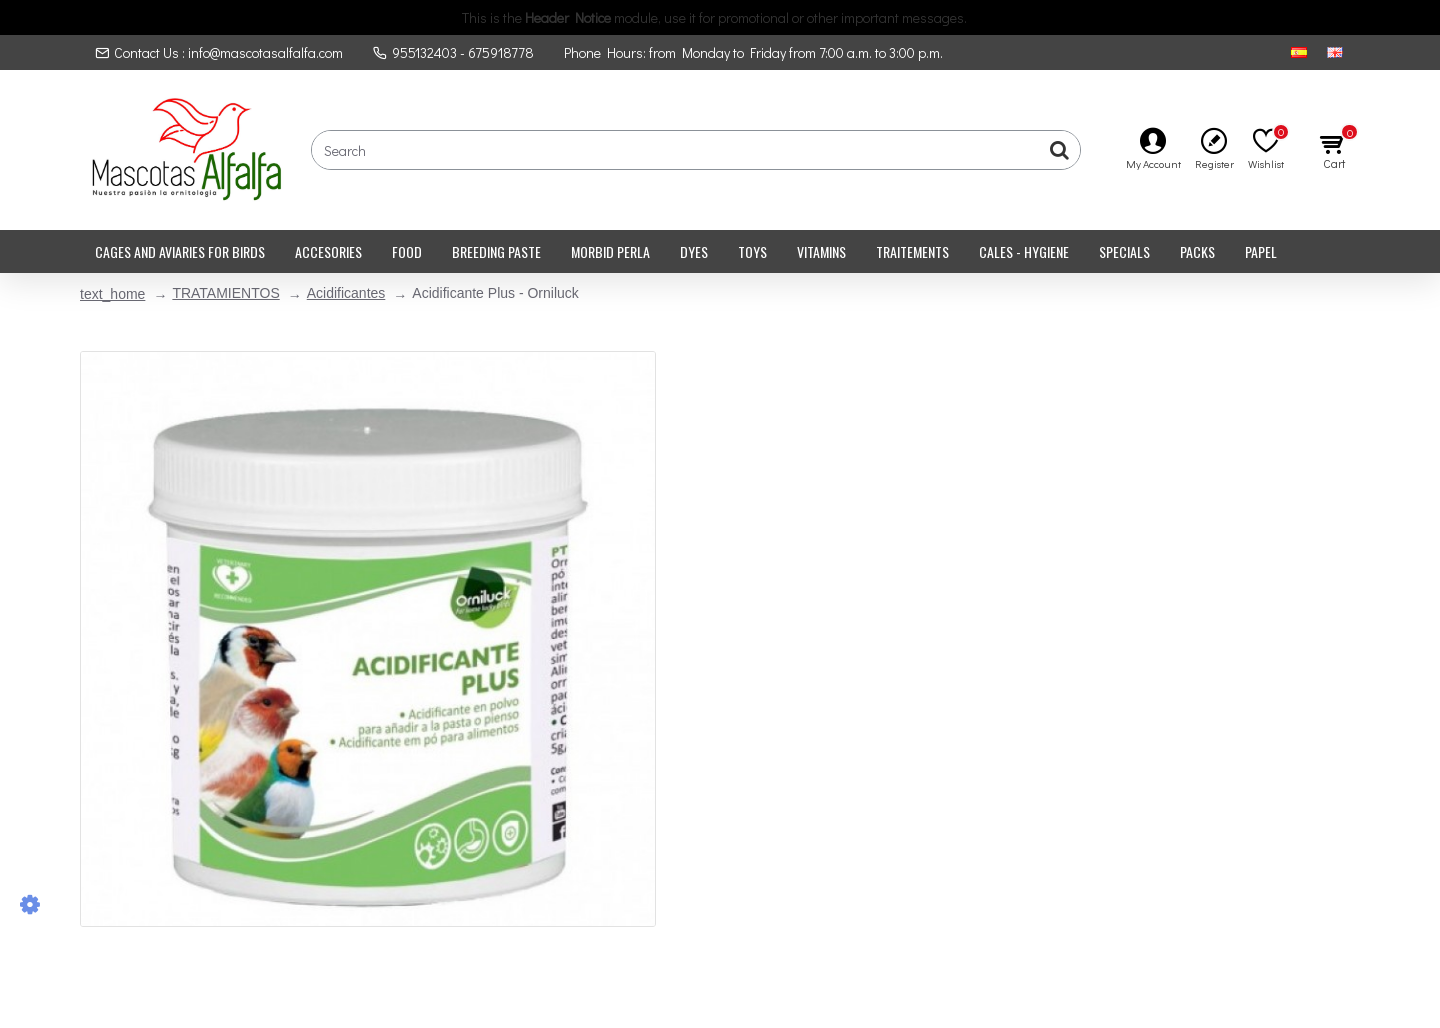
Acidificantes (346, 293)
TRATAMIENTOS (225, 293)
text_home (112, 294)
